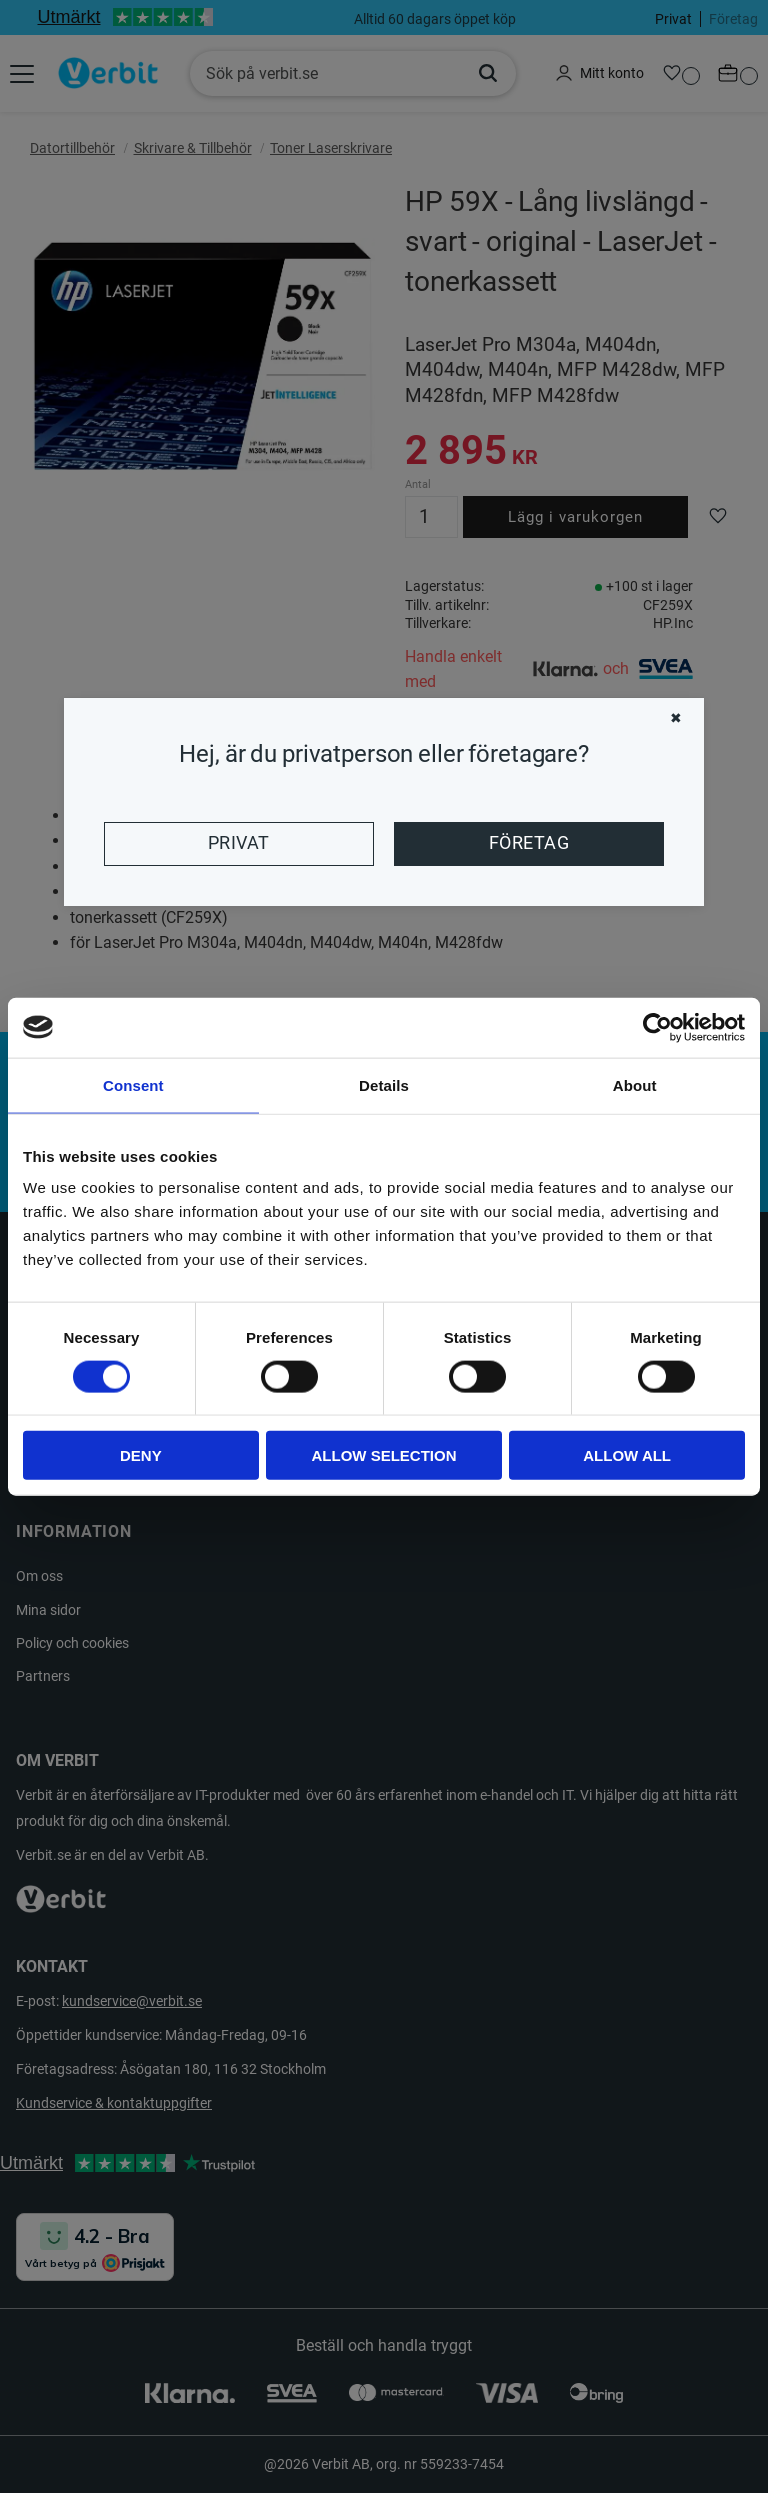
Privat (239, 843)
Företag (529, 843)
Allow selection (383, 1455)
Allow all (627, 1455)
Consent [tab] (133, 1084)
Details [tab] (384, 1084)
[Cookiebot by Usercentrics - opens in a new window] (657, 1027)
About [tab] (635, 1084)
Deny (141, 1455)
